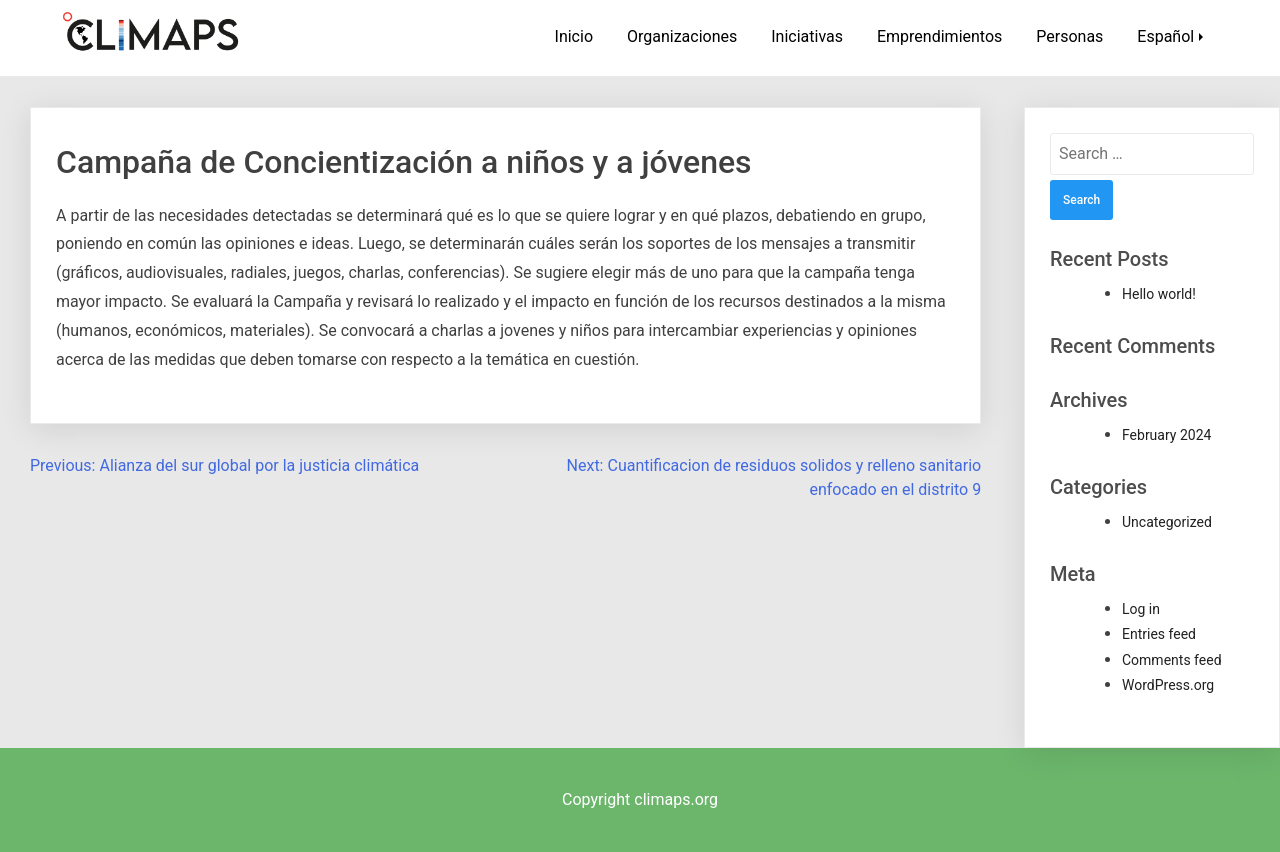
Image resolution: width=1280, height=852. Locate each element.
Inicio (574, 36)
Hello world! (1159, 294)
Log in (1141, 609)
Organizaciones (682, 36)
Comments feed (1172, 660)
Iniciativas (807, 36)
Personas (1069, 36)
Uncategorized (1167, 522)
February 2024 (1166, 435)
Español (1165, 36)
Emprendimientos (939, 36)
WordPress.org (1168, 685)
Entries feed (1159, 634)
